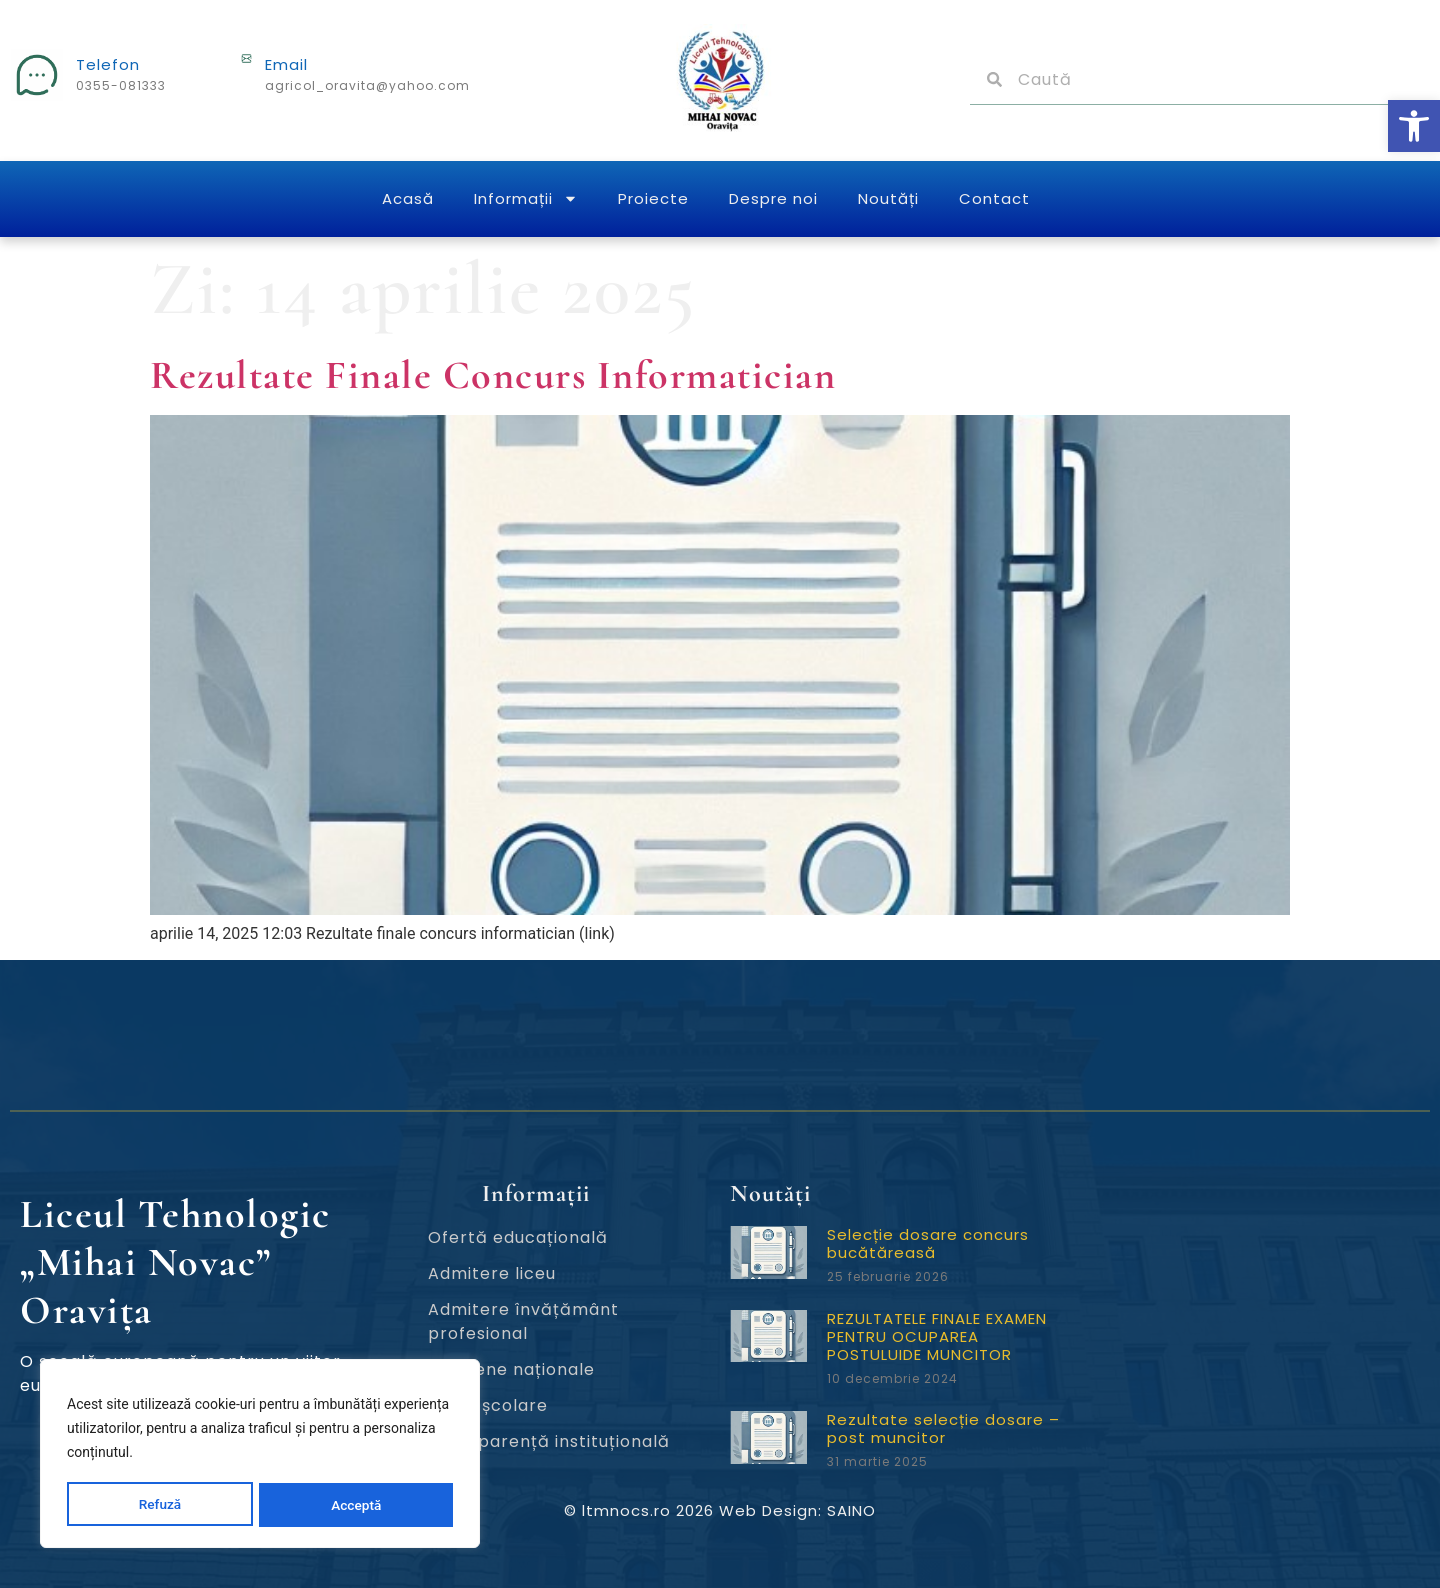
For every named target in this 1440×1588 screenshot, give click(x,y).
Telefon (108, 64)
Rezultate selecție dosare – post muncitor (943, 1428)
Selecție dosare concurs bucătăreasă (928, 1243)
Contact (994, 198)
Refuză (160, 1505)
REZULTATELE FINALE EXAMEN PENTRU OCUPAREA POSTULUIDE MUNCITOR (937, 1336)
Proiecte (653, 198)
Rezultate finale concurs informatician (493, 375)
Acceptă (356, 1505)
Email (286, 64)
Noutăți (888, 198)
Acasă (408, 198)
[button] (1414, 126)
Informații (526, 198)
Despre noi (773, 198)
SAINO (851, 1510)
